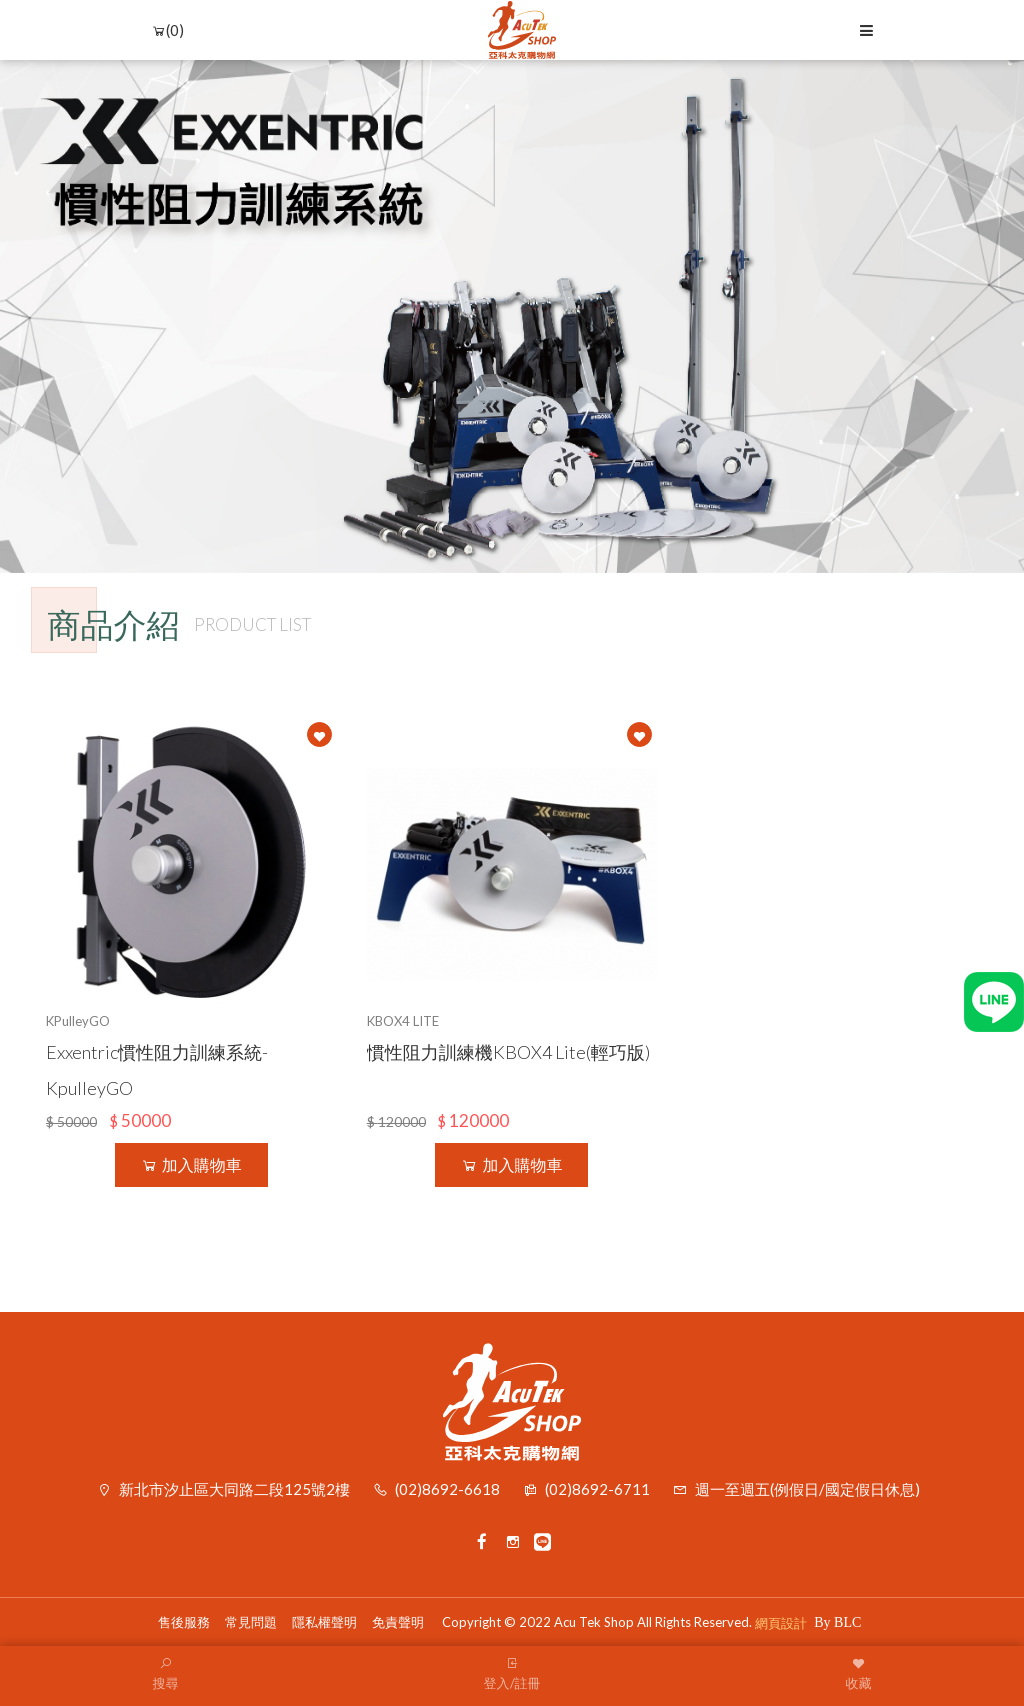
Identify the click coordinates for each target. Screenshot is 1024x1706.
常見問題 (251, 1622)
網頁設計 (781, 1623)
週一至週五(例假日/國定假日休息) (807, 1489)
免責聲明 (398, 1622)
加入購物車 (191, 1165)
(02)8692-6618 (447, 1489)
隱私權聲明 (324, 1622)
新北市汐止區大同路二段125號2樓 (234, 1489)
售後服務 (184, 1622)
